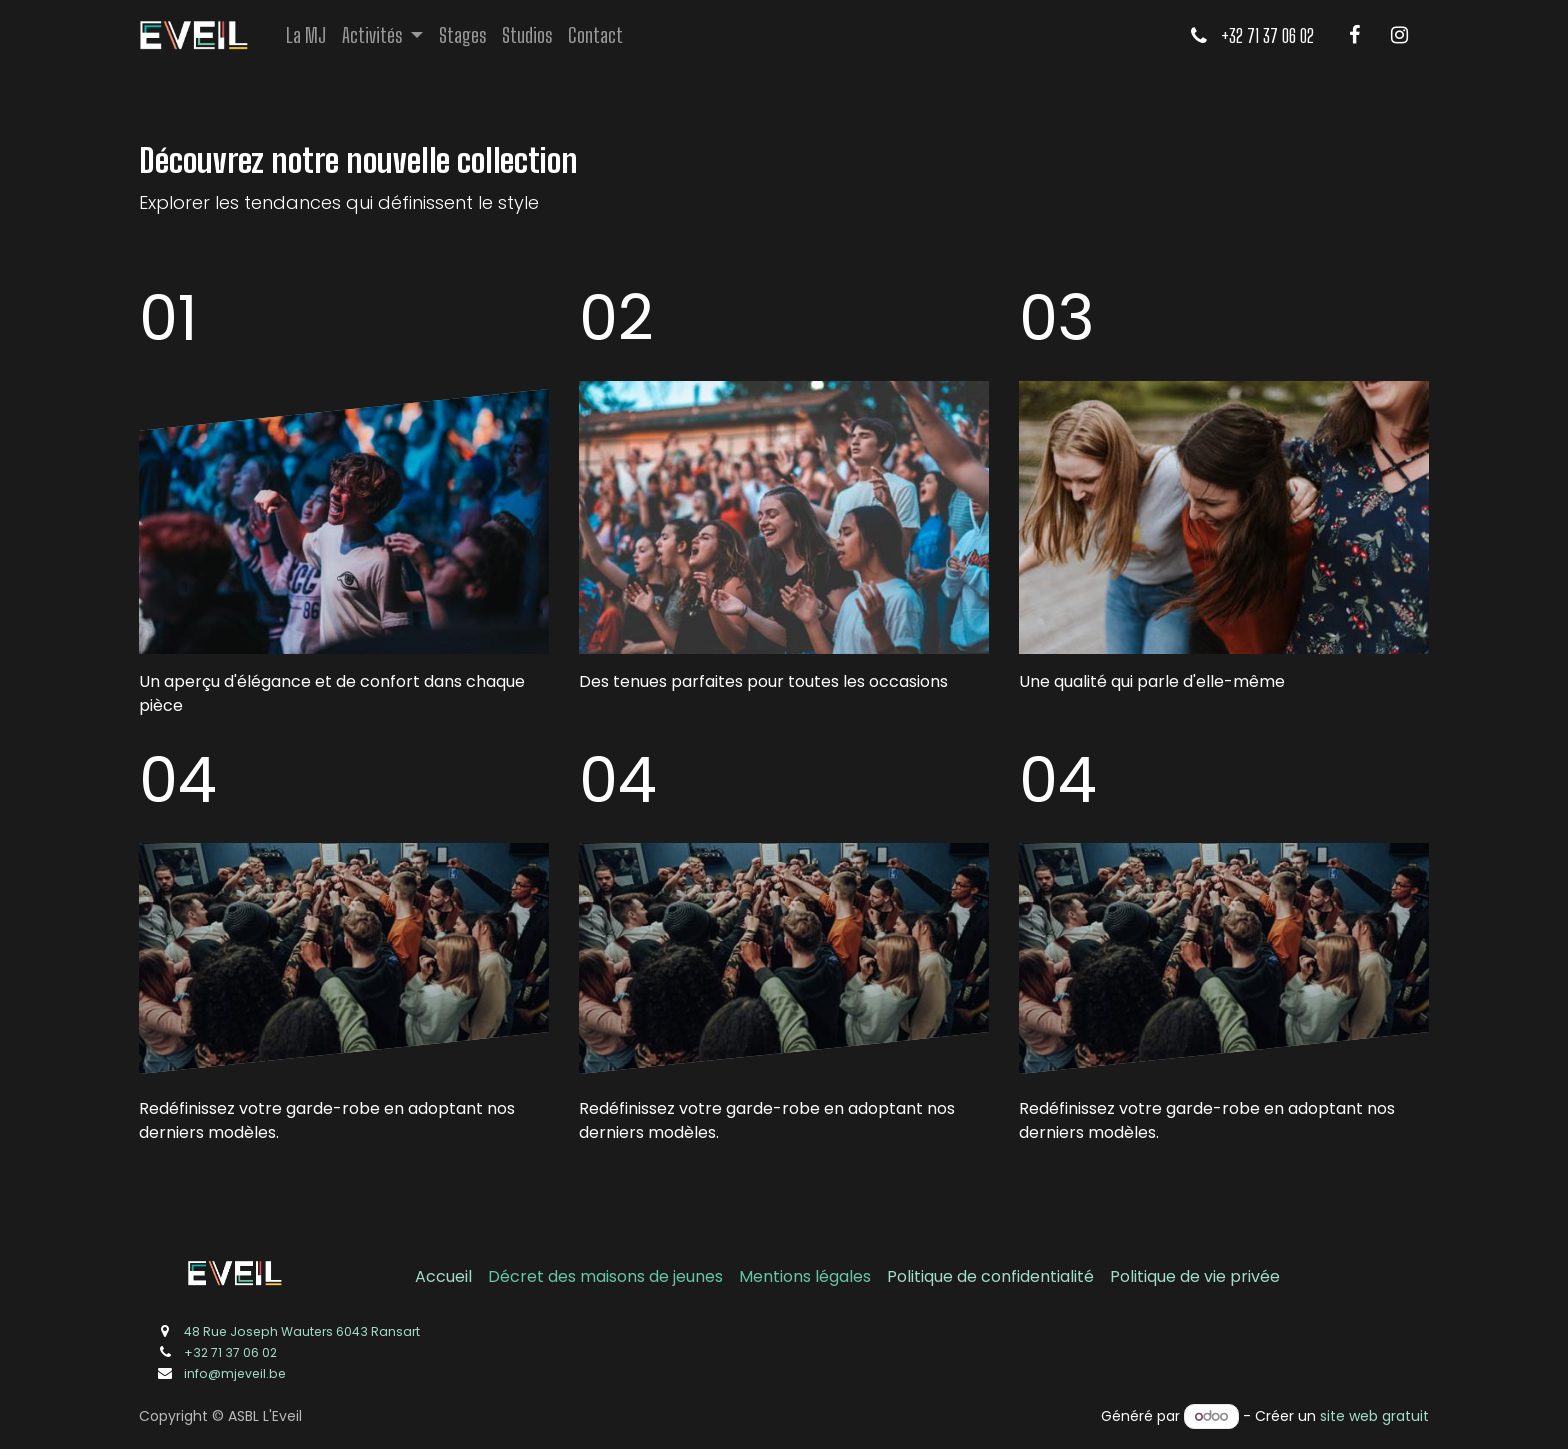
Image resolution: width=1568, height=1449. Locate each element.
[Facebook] (1354, 35)
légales (843, 1276)
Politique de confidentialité (990, 1276)
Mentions (777, 1276)
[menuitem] (306, 35)
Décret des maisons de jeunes (605, 1276)
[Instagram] (1399, 35)
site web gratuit (1374, 1416)
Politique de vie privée (1195, 1276)
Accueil (443, 1276)
